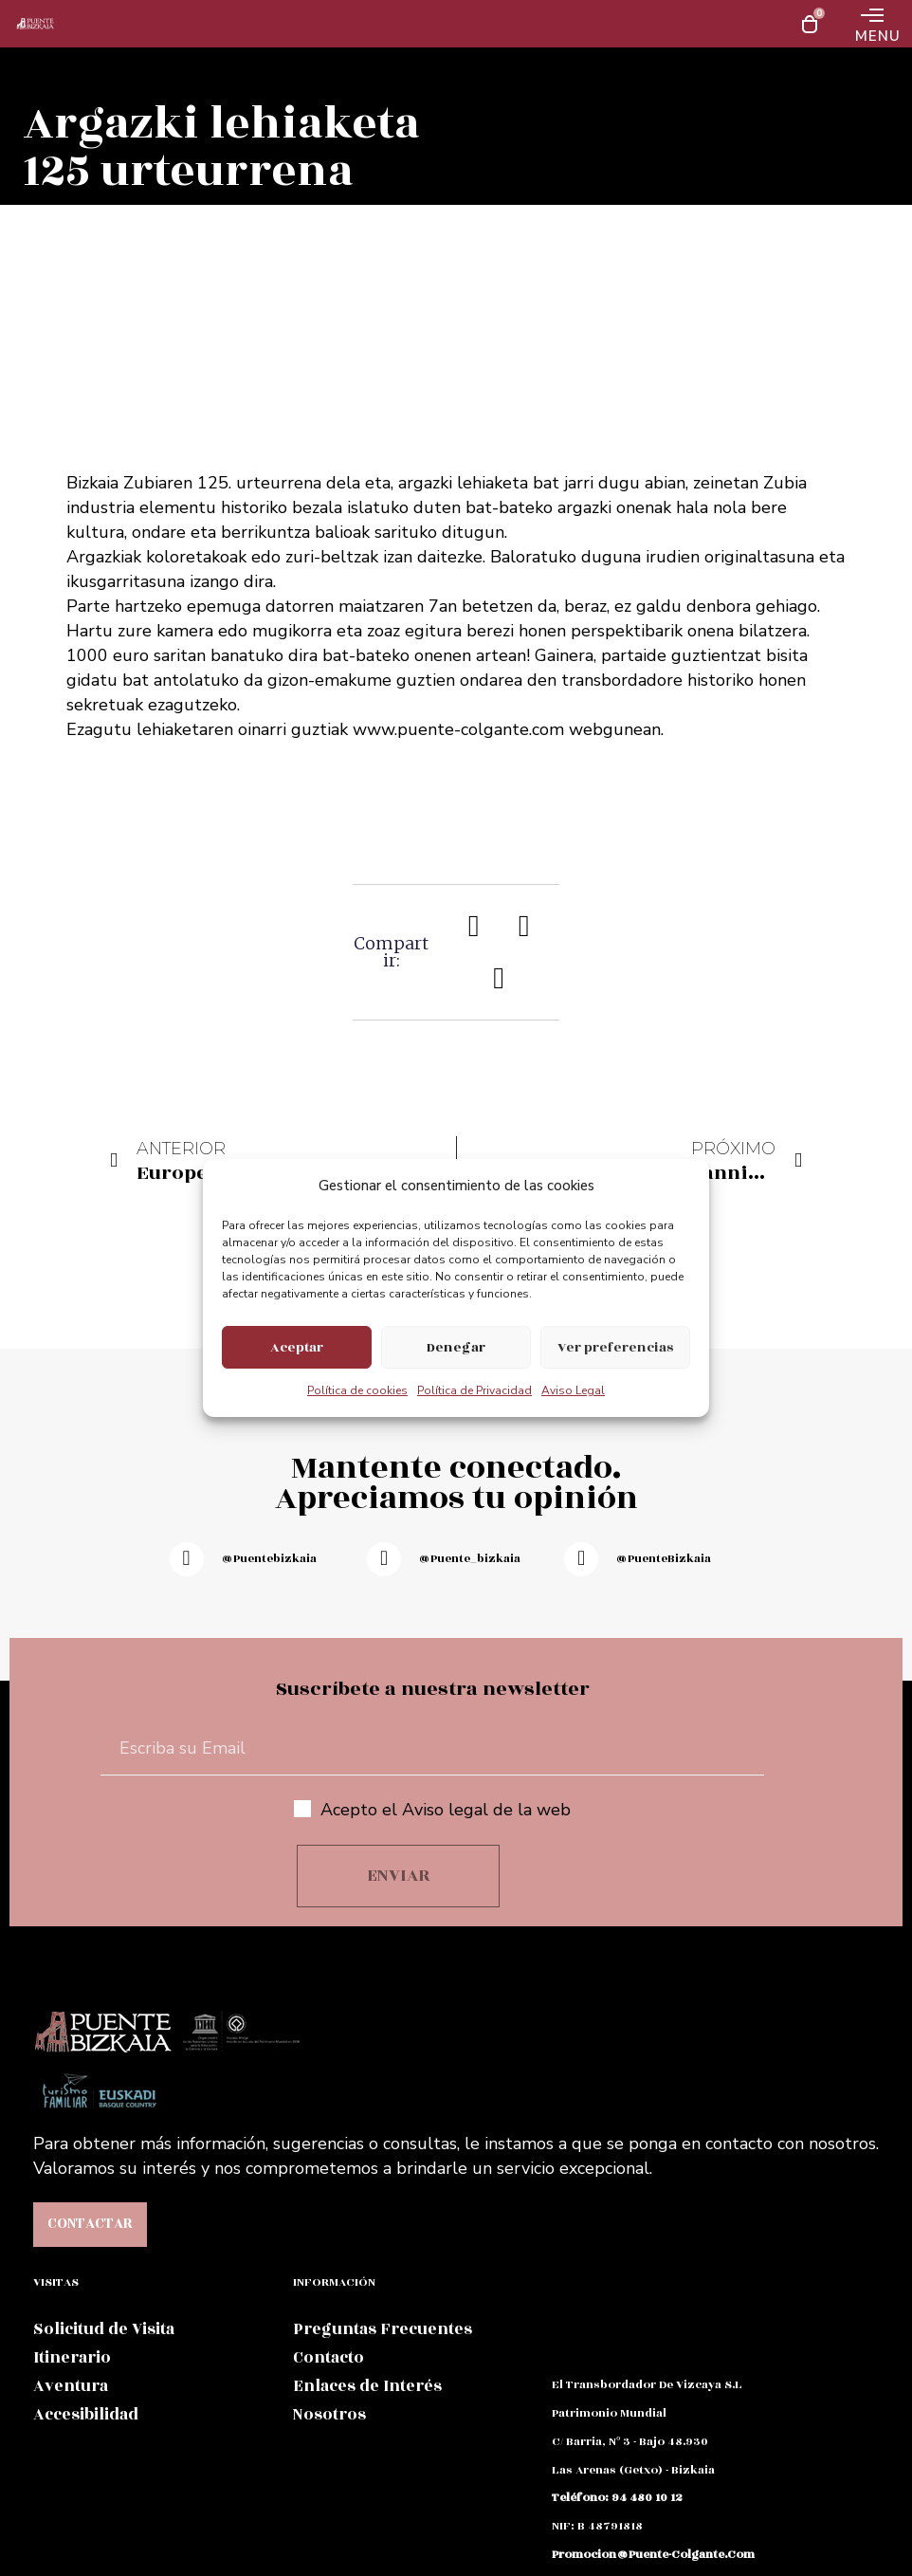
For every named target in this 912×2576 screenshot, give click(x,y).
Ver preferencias (615, 1347)
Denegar (456, 1347)
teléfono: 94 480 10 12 (617, 2497)
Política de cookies (357, 1390)
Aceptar (296, 1347)
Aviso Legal (573, 1390)
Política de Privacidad (474, 1390)
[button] (474, 925)
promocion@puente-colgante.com (653, 2554)
